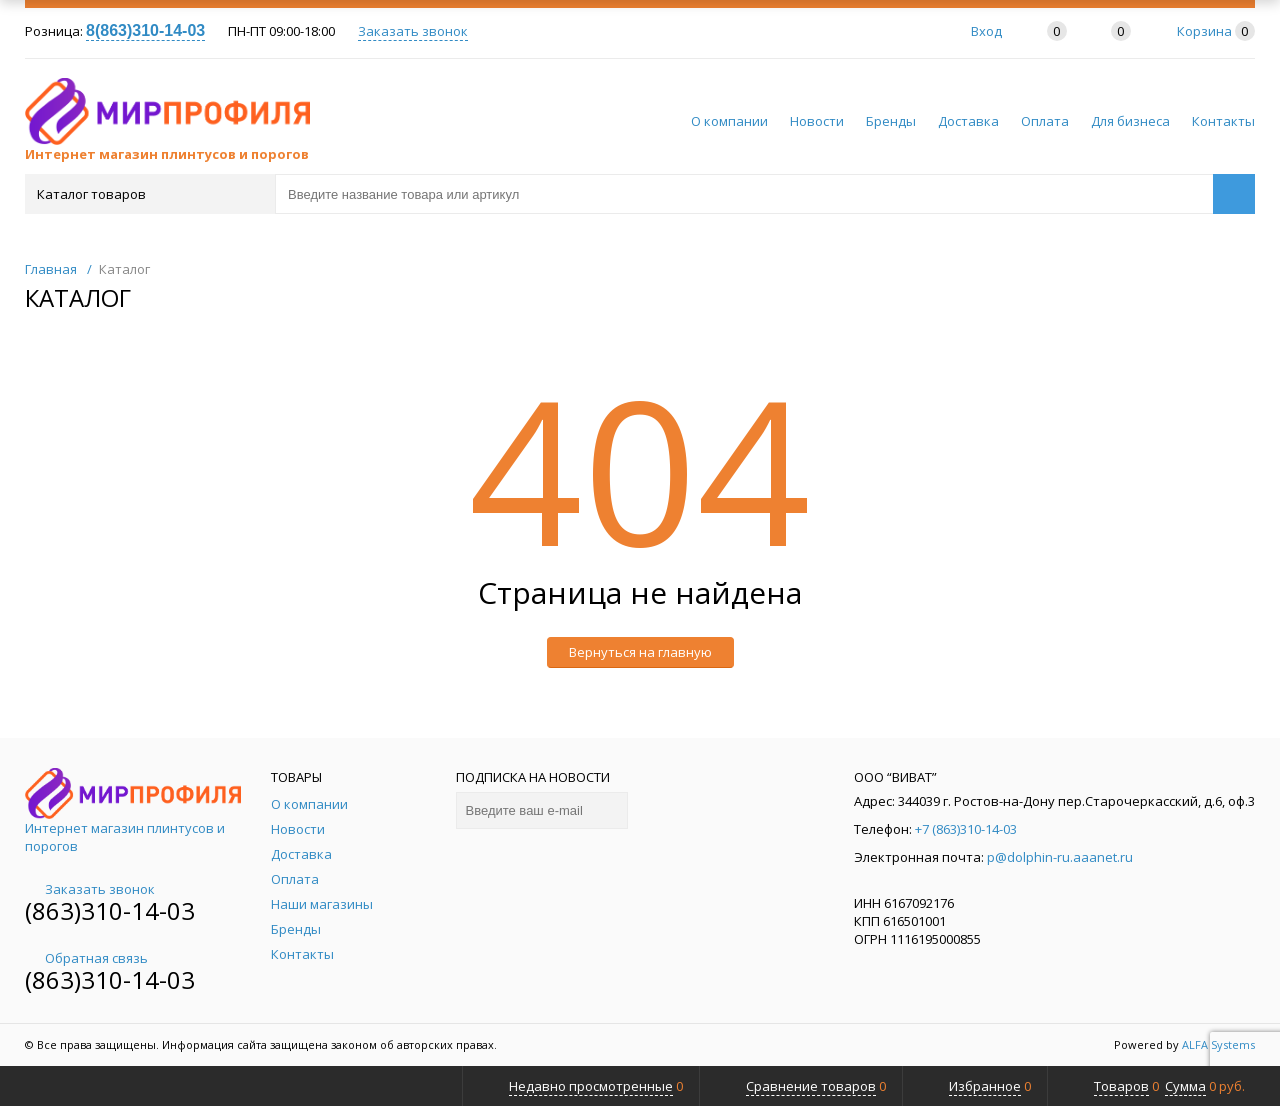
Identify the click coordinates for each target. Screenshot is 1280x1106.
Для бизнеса (1130, 121)
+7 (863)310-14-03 (966, 829)
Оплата (1045, 121)
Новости (817, 121)
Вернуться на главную (640, 652)
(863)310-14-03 (110, 910)
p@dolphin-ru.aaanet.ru (1060, 857)
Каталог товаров (148, 194)
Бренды (891, 121)
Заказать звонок (413, 31)
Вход (986, 31)
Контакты (1223, 121)
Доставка (968, 121)
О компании (729, 121)
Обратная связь (86, 958)
